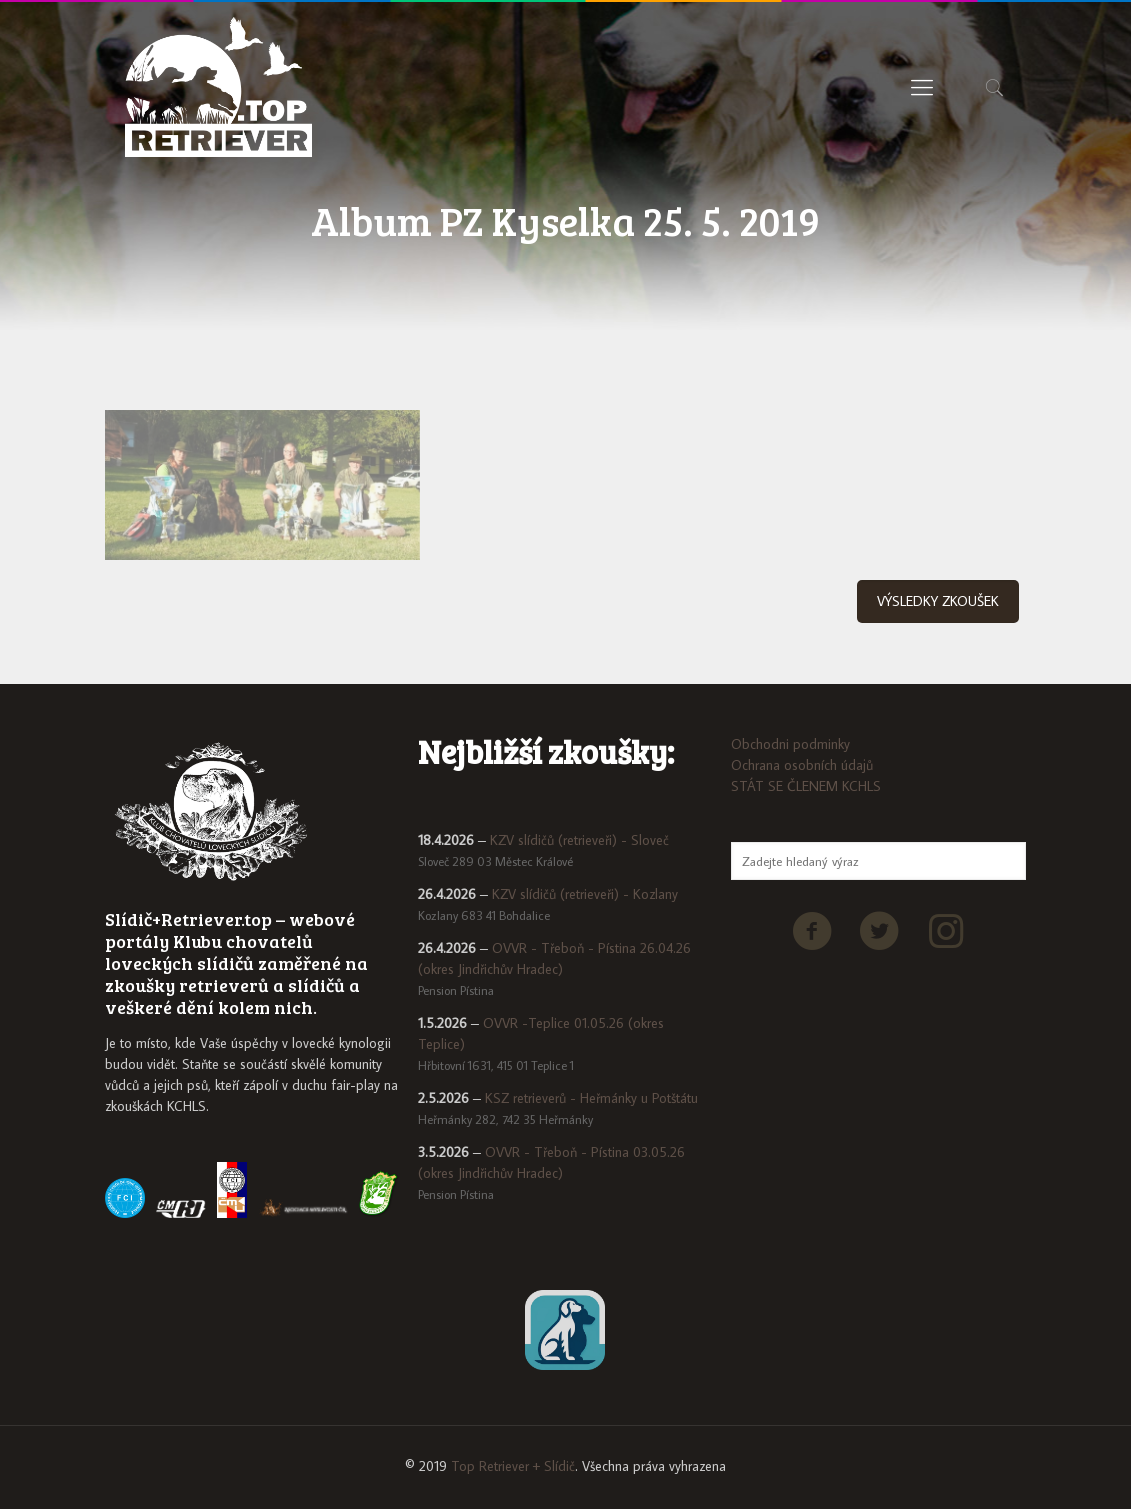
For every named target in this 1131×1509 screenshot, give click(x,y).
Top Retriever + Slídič (513, 1466)
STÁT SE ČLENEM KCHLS (806, 786)
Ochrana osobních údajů (802, 765)
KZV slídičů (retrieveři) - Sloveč (579, 840)
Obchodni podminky (790, 744)
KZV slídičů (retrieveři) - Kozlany (585, 894)
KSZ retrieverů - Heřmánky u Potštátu (591, 1098)
